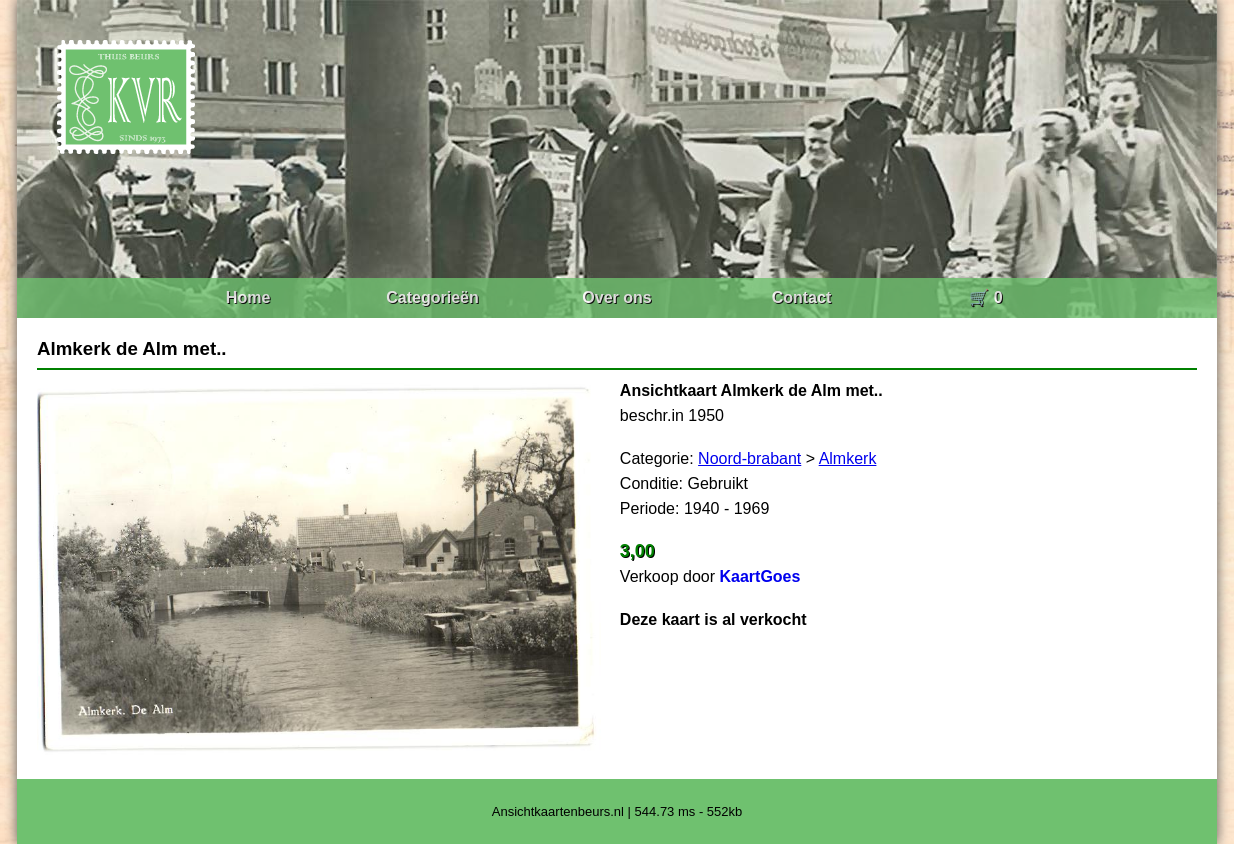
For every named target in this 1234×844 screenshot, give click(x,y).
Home (248, 297)
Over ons (616, 297)
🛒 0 (985, 297)
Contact (802, 297)
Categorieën (432, 297)
